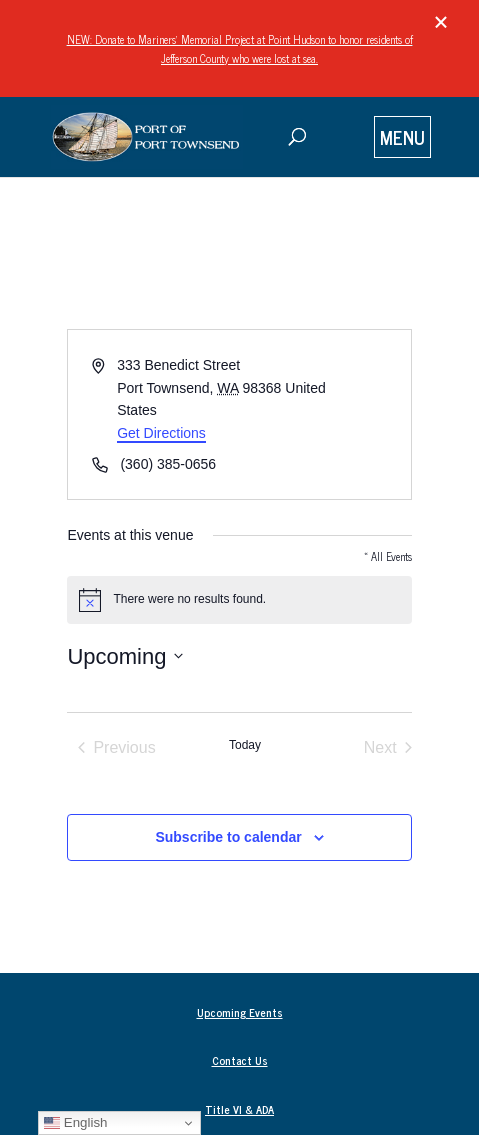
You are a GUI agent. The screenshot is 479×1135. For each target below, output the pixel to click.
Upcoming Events (240, 1012)
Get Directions (161, 433)
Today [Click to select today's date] (245, 745)
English (75, 1123)
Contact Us (240, 1060)
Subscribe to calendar (228, 837)
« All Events (388, 556)
